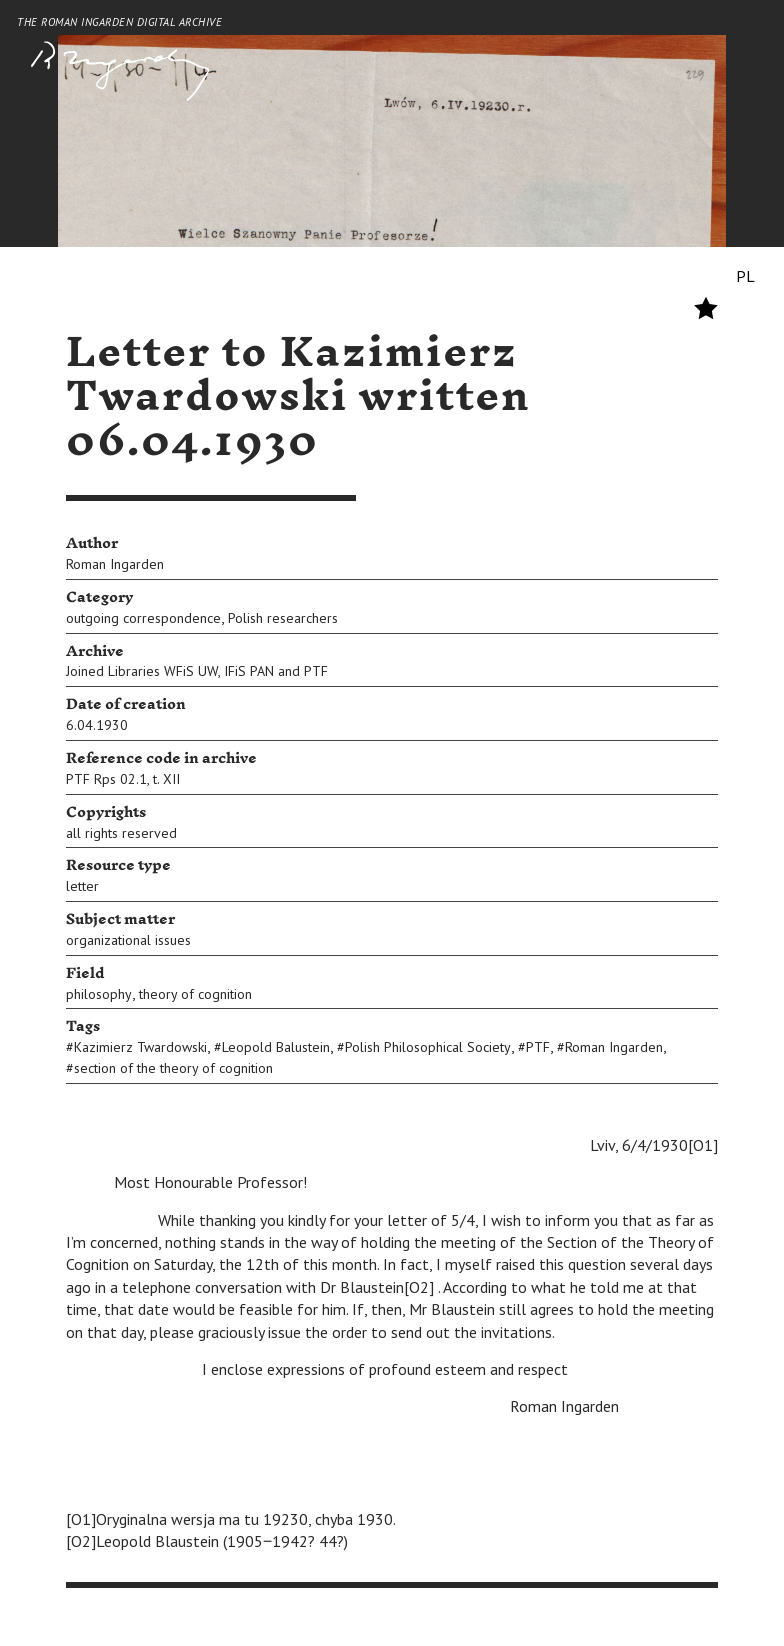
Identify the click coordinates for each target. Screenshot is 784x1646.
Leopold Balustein (276, 1047)
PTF (538, 1047)
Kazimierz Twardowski (140, 1047)
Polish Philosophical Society (428, 1047)
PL (745, 276)
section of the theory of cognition (173, 1068)
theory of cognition (195, 994)
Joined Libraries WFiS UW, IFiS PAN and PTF (197, 671)
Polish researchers (283, 618)
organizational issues (128, 940)
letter (82, 886)
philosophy (99, 994)
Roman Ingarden (115, 564)
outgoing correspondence (143, 618)
